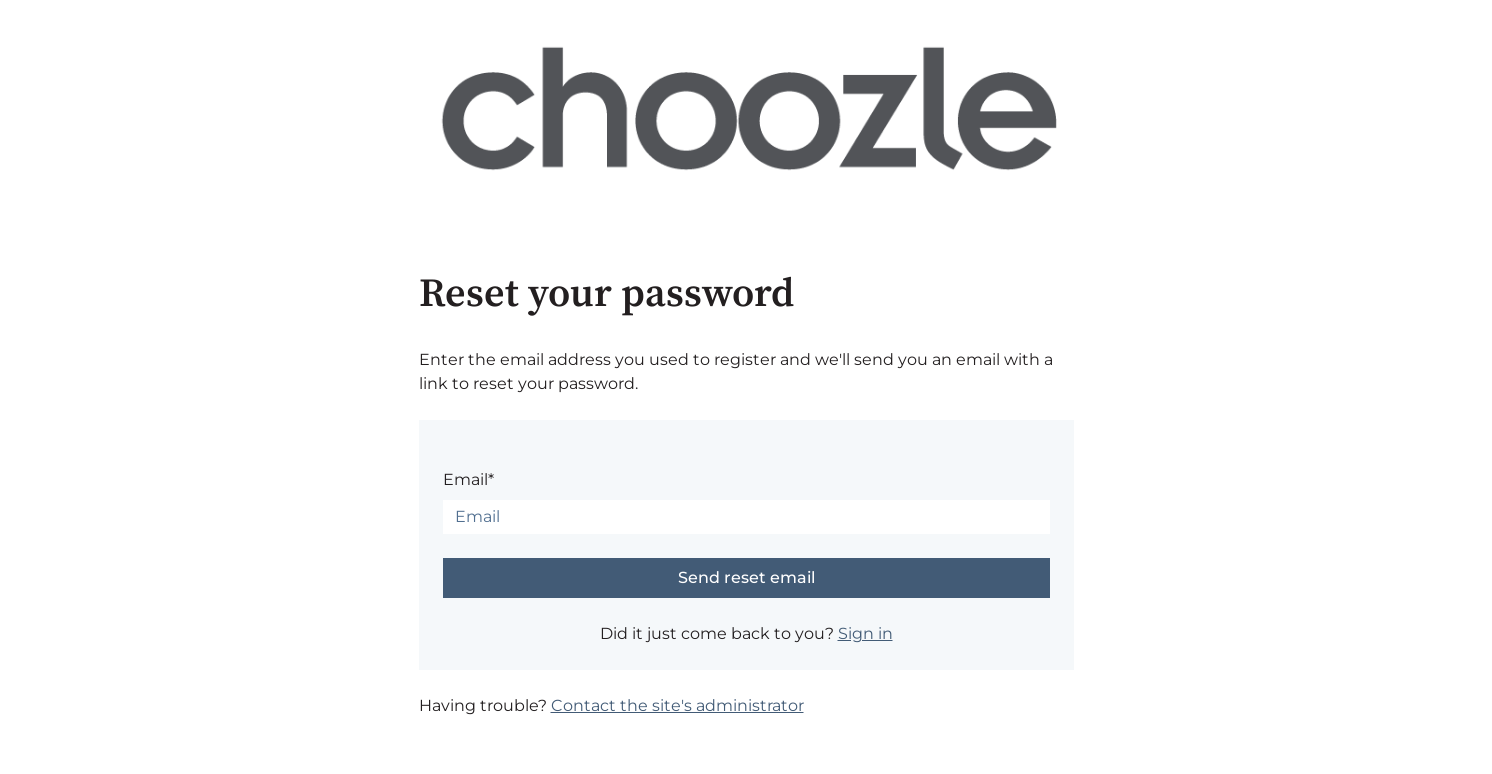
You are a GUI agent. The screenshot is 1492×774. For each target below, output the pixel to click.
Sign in (865, 633)
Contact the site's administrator (677, 705)
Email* (468, 479)
